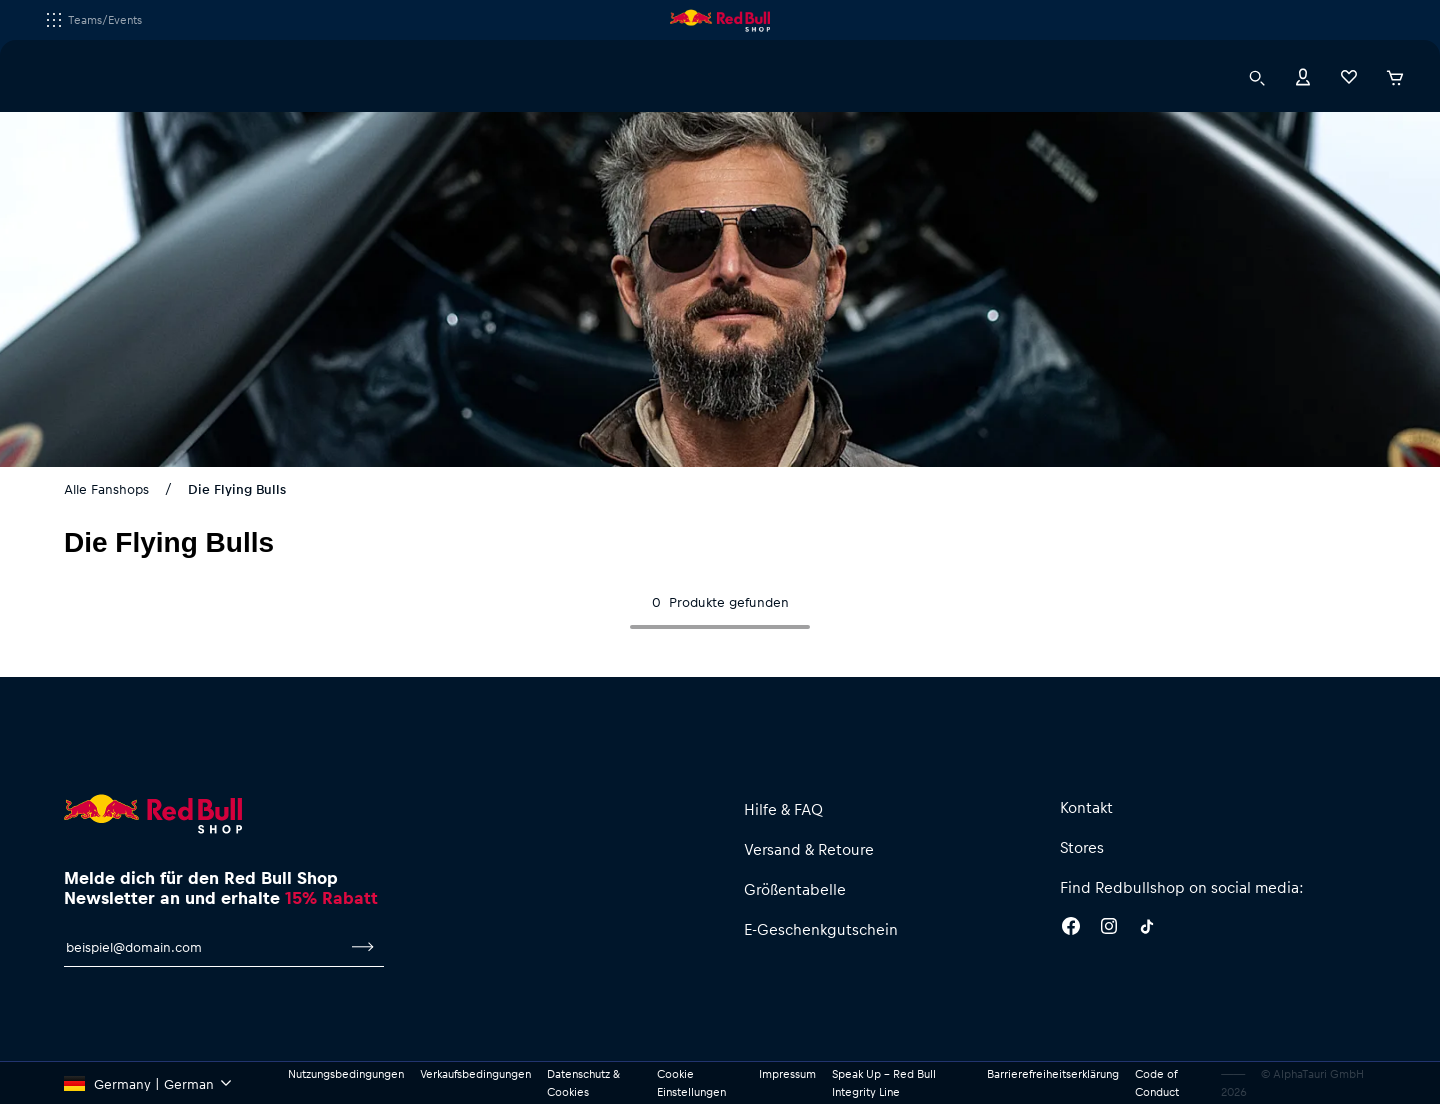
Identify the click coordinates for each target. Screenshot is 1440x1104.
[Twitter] (1147, 929)
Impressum (787, 1073)
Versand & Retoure (809, 849)
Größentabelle (795, 889)
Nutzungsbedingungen (346, 1073)
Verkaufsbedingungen (475, 1073)
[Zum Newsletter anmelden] (363, 947)
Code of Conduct (1157, 1082)
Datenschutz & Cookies (583, 1082)
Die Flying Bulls (237, 488)
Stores (1082, 847)
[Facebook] (1071, 929)
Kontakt (1086, 807)
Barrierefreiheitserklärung (1053, 1073)
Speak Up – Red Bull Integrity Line (884, 1082)
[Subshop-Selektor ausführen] (54, 20)
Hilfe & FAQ (783, 809)
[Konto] (1303, 75)
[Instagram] (1109, 929)
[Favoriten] (1349, 75)
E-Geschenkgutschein (821, 929)
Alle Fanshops (106, 488)
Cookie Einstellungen (691, 1082)
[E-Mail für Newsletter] (203, 947)
